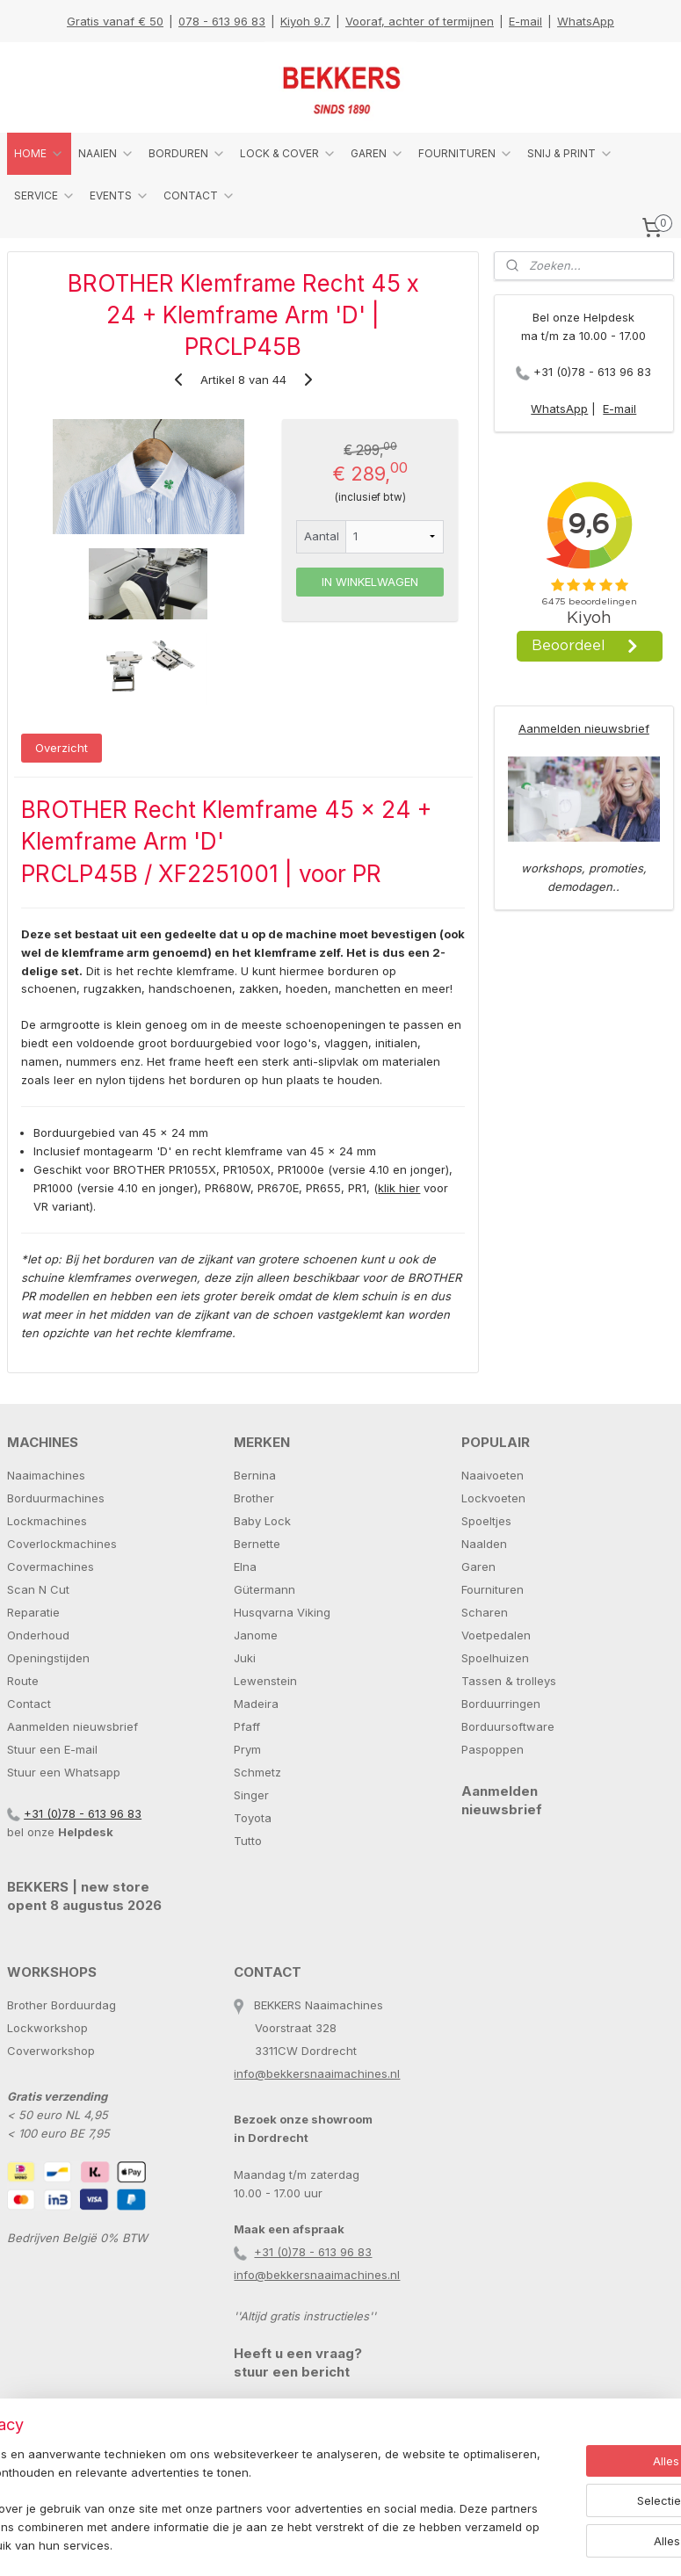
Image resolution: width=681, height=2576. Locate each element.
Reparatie (33, 1612)
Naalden (484, 1544)
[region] (224, 2492)
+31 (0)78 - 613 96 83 (592, 372)
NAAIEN (106, 154)
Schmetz (257, 1772)
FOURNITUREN (465, 154)
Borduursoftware (507, 1726)
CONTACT (199, 196)
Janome (256, 1635)
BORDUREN (187, 154)
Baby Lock (262, 1521)
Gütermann (264, 1589)
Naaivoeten (492, 1475)
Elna (245, 1566)
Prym (247, 1749)
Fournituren (492, 1589)
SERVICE (45, 196)
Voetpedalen (496, 1635)
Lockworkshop (47, 2028)
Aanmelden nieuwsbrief (583, 728)
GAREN (377, 154)
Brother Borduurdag (61, 2005)
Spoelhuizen (495, 1658)
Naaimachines (46, 1475)
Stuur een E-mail (52, 1749)
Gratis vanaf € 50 (115, 21)
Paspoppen (492, 1749)
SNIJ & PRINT (570, 154)
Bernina (255, 1475)
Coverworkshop (51, 2051)
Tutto (248, 1841)
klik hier (399, 1188)
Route (23, 1681)
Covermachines (50, 1566)
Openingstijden (48, 1658)
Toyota (253, 1818)
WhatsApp (585, 21)
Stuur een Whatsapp (63, 1772)
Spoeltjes (486, 1521)
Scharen (484, 1612)
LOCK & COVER (288, 154)
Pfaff (247, 1726)
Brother (254, 1498)
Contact (29, 1704)
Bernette (257, 1544)
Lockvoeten (493, 1498)
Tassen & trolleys (508, 1681)
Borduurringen (500, 1704)
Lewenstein (265, 1681)
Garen (478, 1566)
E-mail (525, 21)
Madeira (256, 1704)
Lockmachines (47, 1521)
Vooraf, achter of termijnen (419, 21)
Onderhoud (38, 1635)
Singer (251, 1795)
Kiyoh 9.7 (305, 21)
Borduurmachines (56, 1498)
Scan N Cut (38, 1589)
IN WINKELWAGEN (370, 582)
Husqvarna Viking (282, 1612)
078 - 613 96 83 (221, 21)
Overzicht (61, 748)
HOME (39, 154)
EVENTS (119, 196)
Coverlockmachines (62, 1544)
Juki (245, 1658)
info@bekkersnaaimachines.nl (317, 2073)
